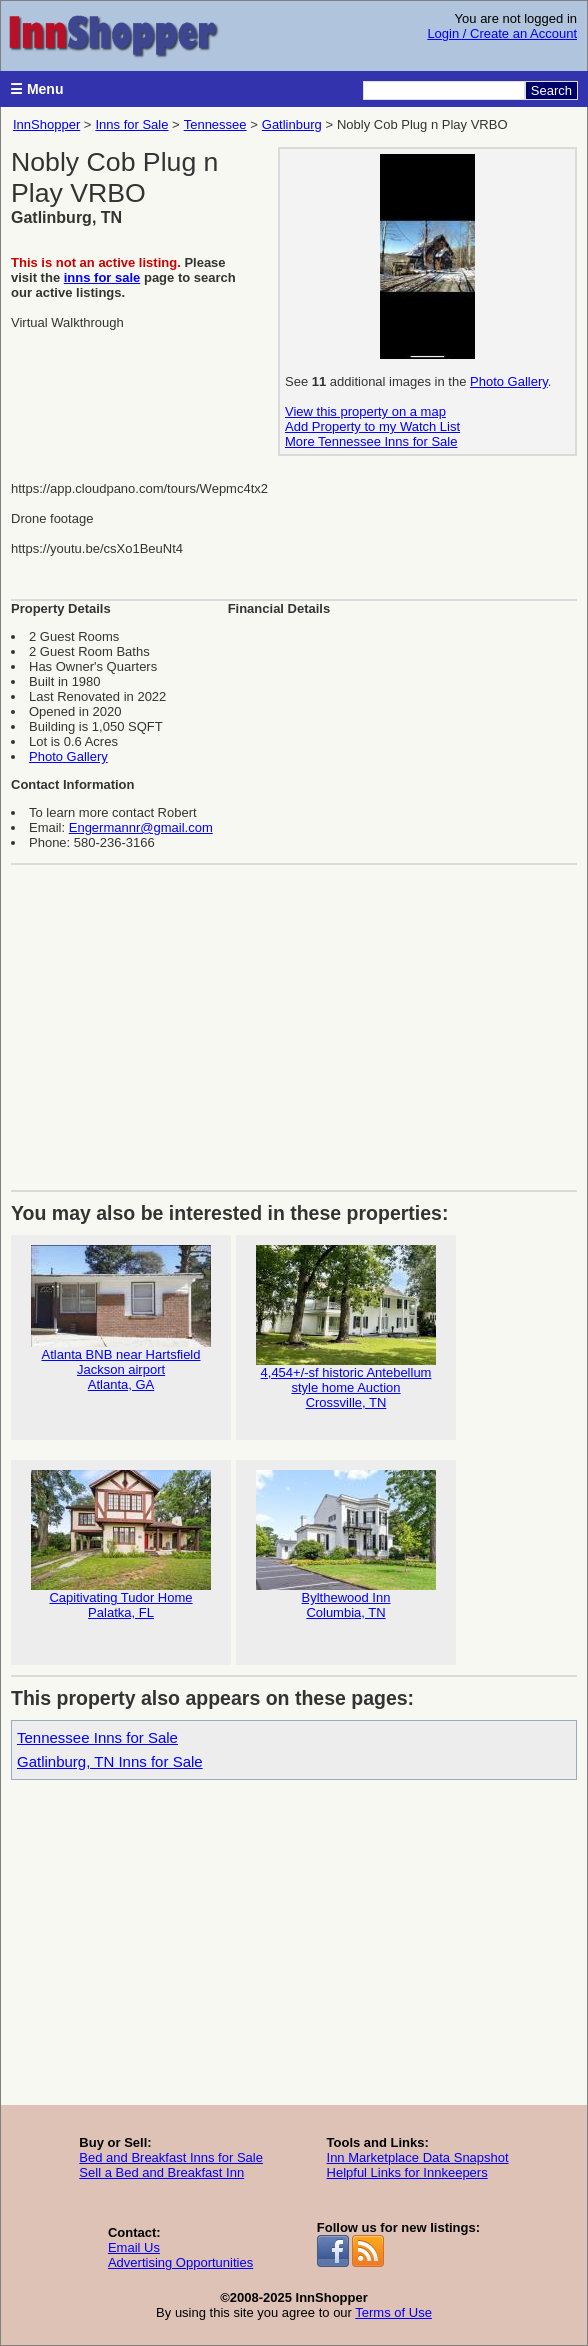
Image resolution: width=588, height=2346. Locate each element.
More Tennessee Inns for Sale (371, 441)
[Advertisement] (294, 1020)
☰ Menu (36, 89)
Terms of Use (393, 2312)
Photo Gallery (509, 381)
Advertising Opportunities (180, 2262)
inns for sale (102, 277)
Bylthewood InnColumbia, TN (346, 1545)
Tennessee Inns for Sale (97, 1737)
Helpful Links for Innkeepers (407, 2172)
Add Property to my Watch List (372, 426)
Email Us (134, 2247)
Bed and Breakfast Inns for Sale (171, 2157)
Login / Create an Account (502, 33)
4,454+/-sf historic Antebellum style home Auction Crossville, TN (346, 1327)
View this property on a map (365, 411)
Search (551, 90)
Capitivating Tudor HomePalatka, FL (121, 1545)
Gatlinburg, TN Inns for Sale (110, 1761)
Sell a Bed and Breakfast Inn (161, 2172)
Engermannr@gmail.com (141, 827)
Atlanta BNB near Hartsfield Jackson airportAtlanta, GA (121, 1318)
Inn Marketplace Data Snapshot (418, 2157)
